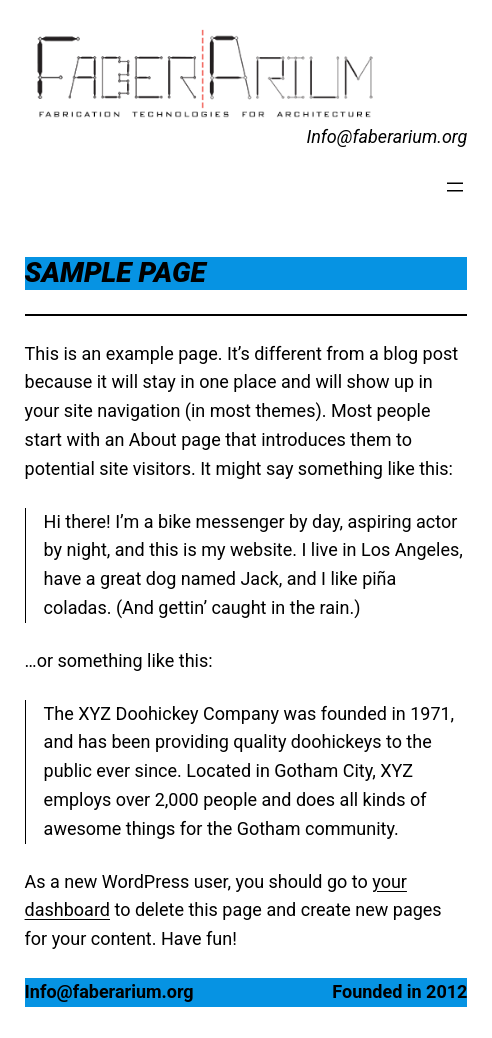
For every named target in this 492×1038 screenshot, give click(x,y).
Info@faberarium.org (386, 136)
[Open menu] (455, 187)
